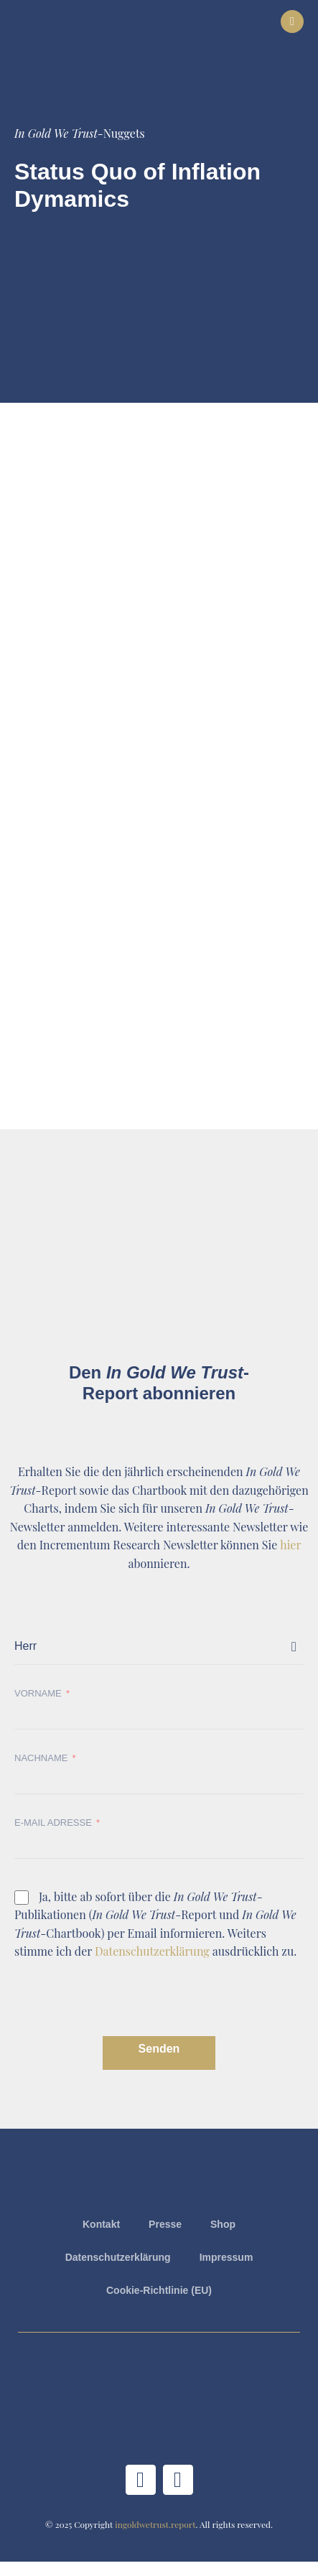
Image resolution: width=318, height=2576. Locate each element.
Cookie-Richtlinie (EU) (159, 2290)
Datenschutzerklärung (152, 1951)
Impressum (226, 2257)
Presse (165, 2224)
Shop (222, 2224)
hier (290, 1544)
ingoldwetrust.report (155, 2524)
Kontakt (101, 2224)
